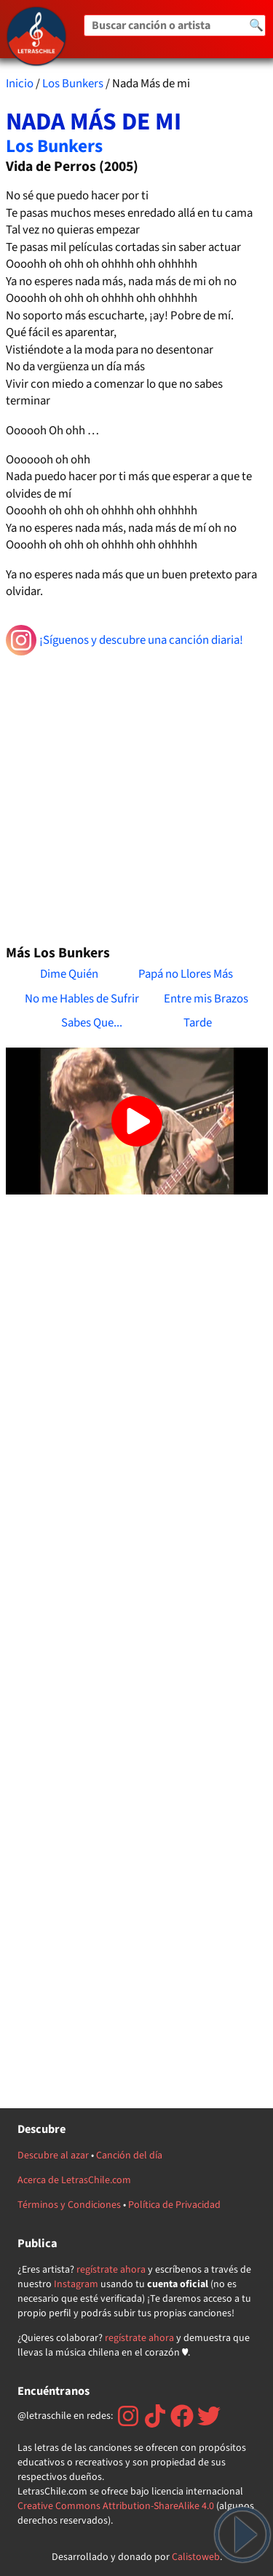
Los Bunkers (72, 83)
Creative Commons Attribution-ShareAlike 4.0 (115, 2506)
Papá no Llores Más (185, 974)
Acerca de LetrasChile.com (74, 2180)
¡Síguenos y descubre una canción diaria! (125, 640)
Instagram (76, 2284)
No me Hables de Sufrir (82, 999)
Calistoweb (196, 2557)
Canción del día (129, 2155)
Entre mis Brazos (206, 999)
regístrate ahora (111, 2269)
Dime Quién (69, 974)
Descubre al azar (53, 2155)
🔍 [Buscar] (256, 25)
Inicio (19, 83)
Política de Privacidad (174, 2205)
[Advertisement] (136, 794)
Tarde (197, 1023)
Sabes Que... (91, 1023)
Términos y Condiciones (69, 2205)
